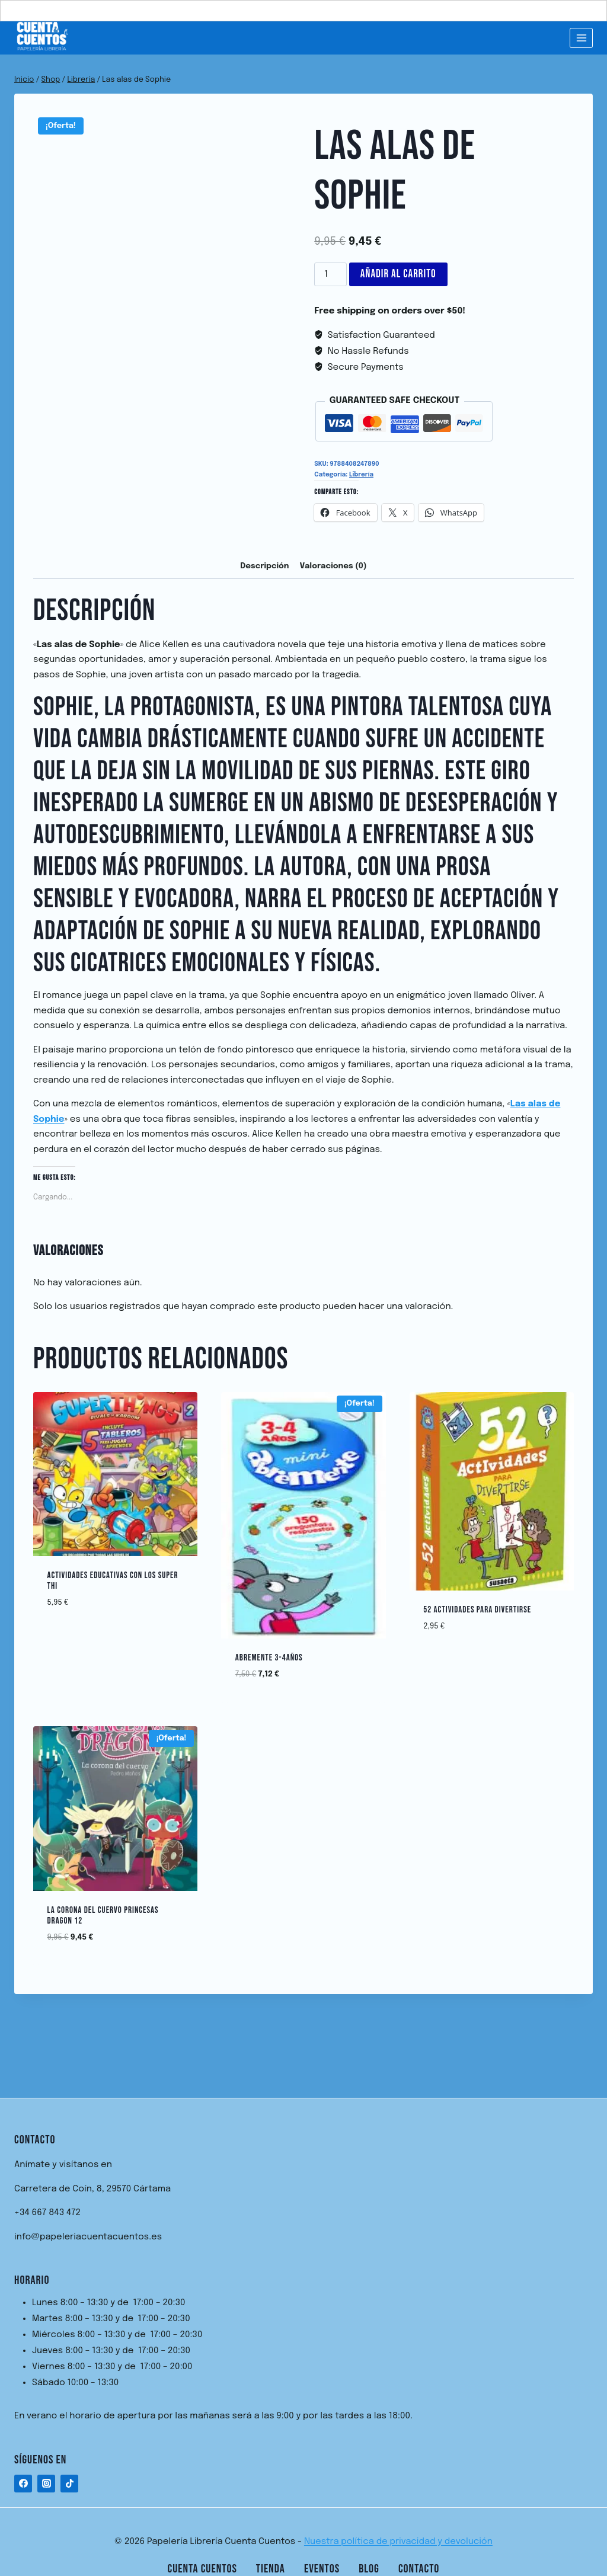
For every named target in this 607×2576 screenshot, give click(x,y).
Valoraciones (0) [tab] (333, 566)
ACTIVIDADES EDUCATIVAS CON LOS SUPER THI (112, 1581)
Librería (361, 475)
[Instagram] (46, 2483)
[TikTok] (69, 2483)
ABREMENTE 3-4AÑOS (269, 1657)
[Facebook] (23, 2483)
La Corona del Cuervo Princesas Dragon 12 (103, 1916)
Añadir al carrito (398, 274)
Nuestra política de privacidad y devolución (398, 2541)
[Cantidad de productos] (330, 274)
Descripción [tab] (264, 566)
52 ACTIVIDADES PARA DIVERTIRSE (477, 1609)
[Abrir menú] (581, 37)
